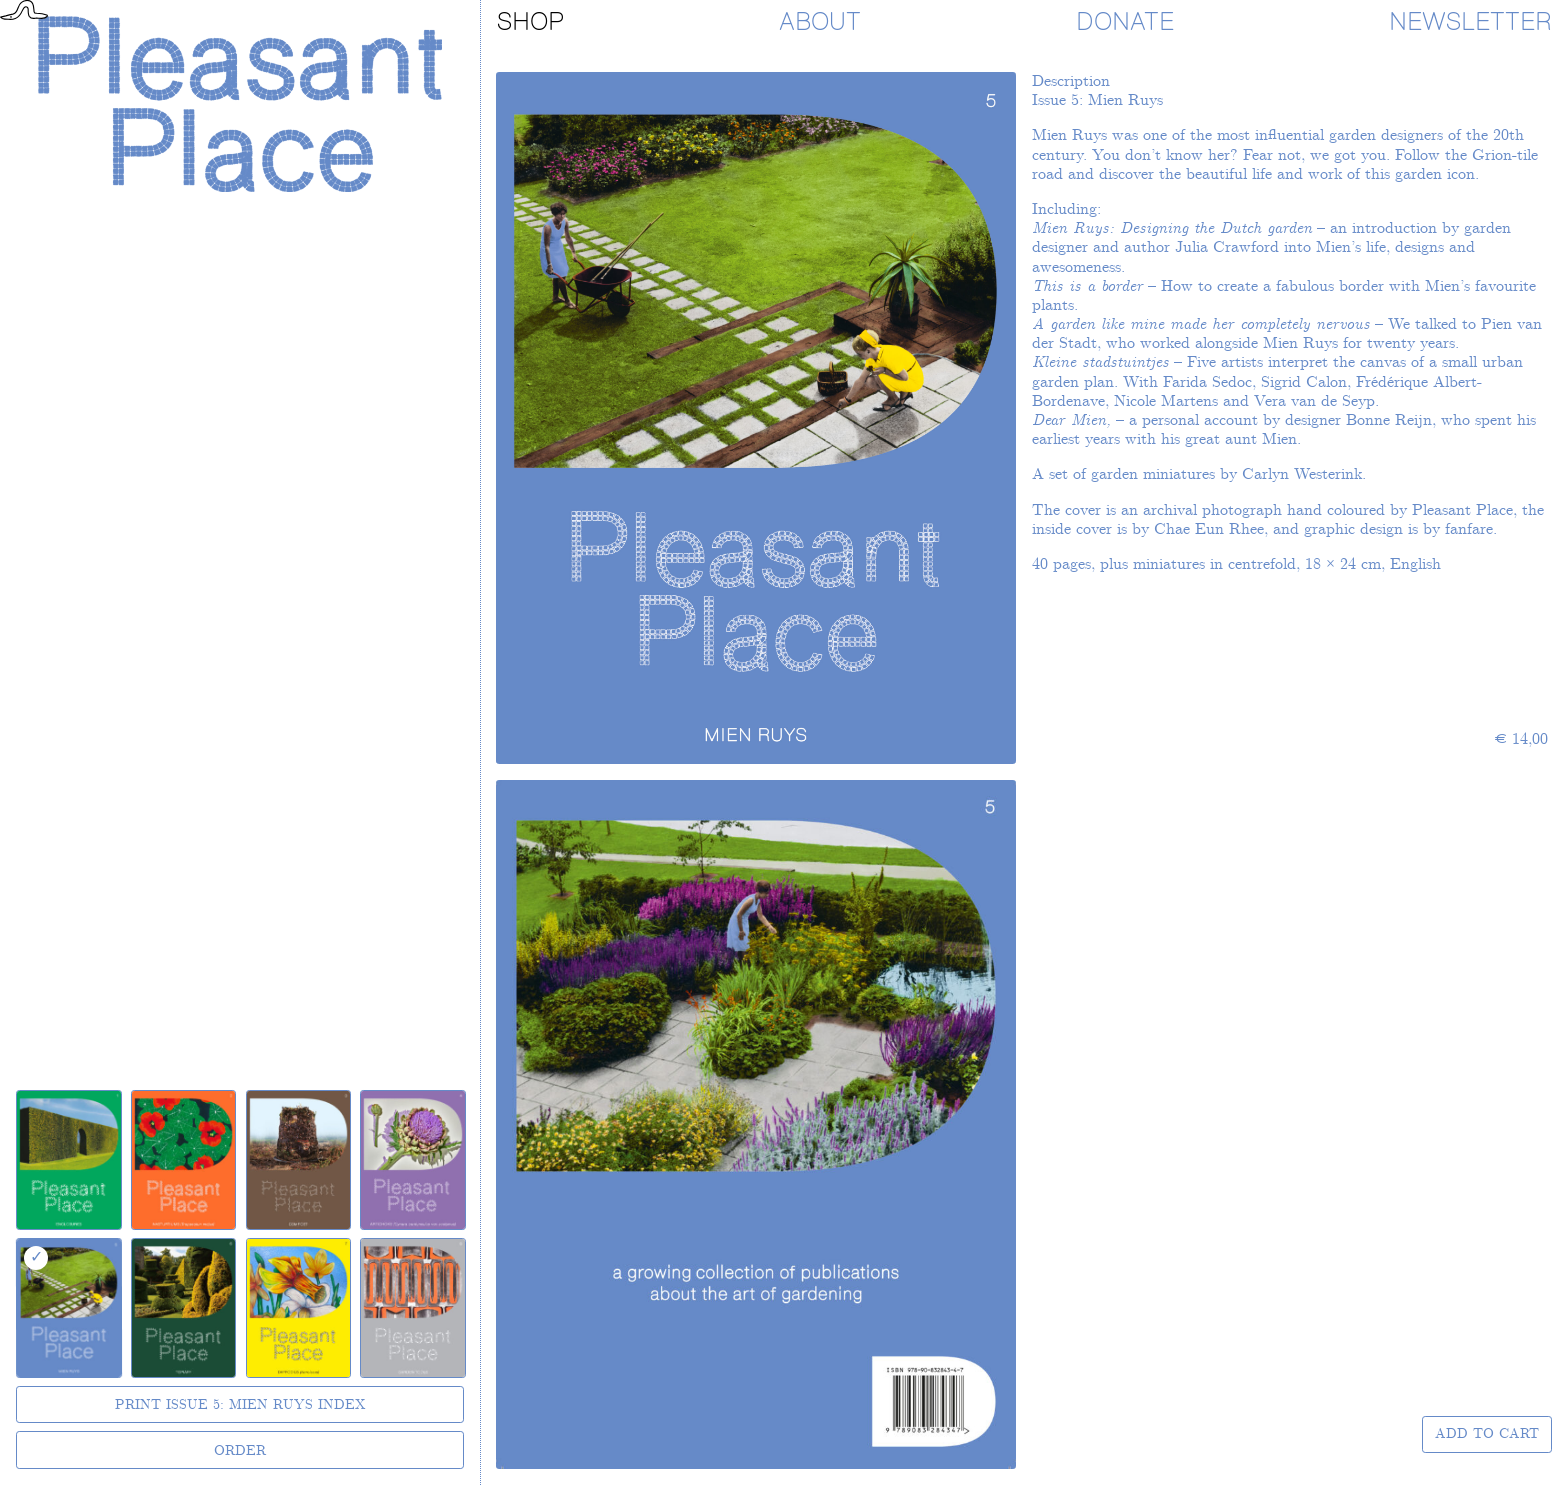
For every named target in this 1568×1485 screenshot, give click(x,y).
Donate (1125, 22)
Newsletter (1470, 22)
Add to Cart (1487, 1434)
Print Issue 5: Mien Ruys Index (240, 1405)
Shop (530, 22)
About (820, 22)
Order (240, 1451)
